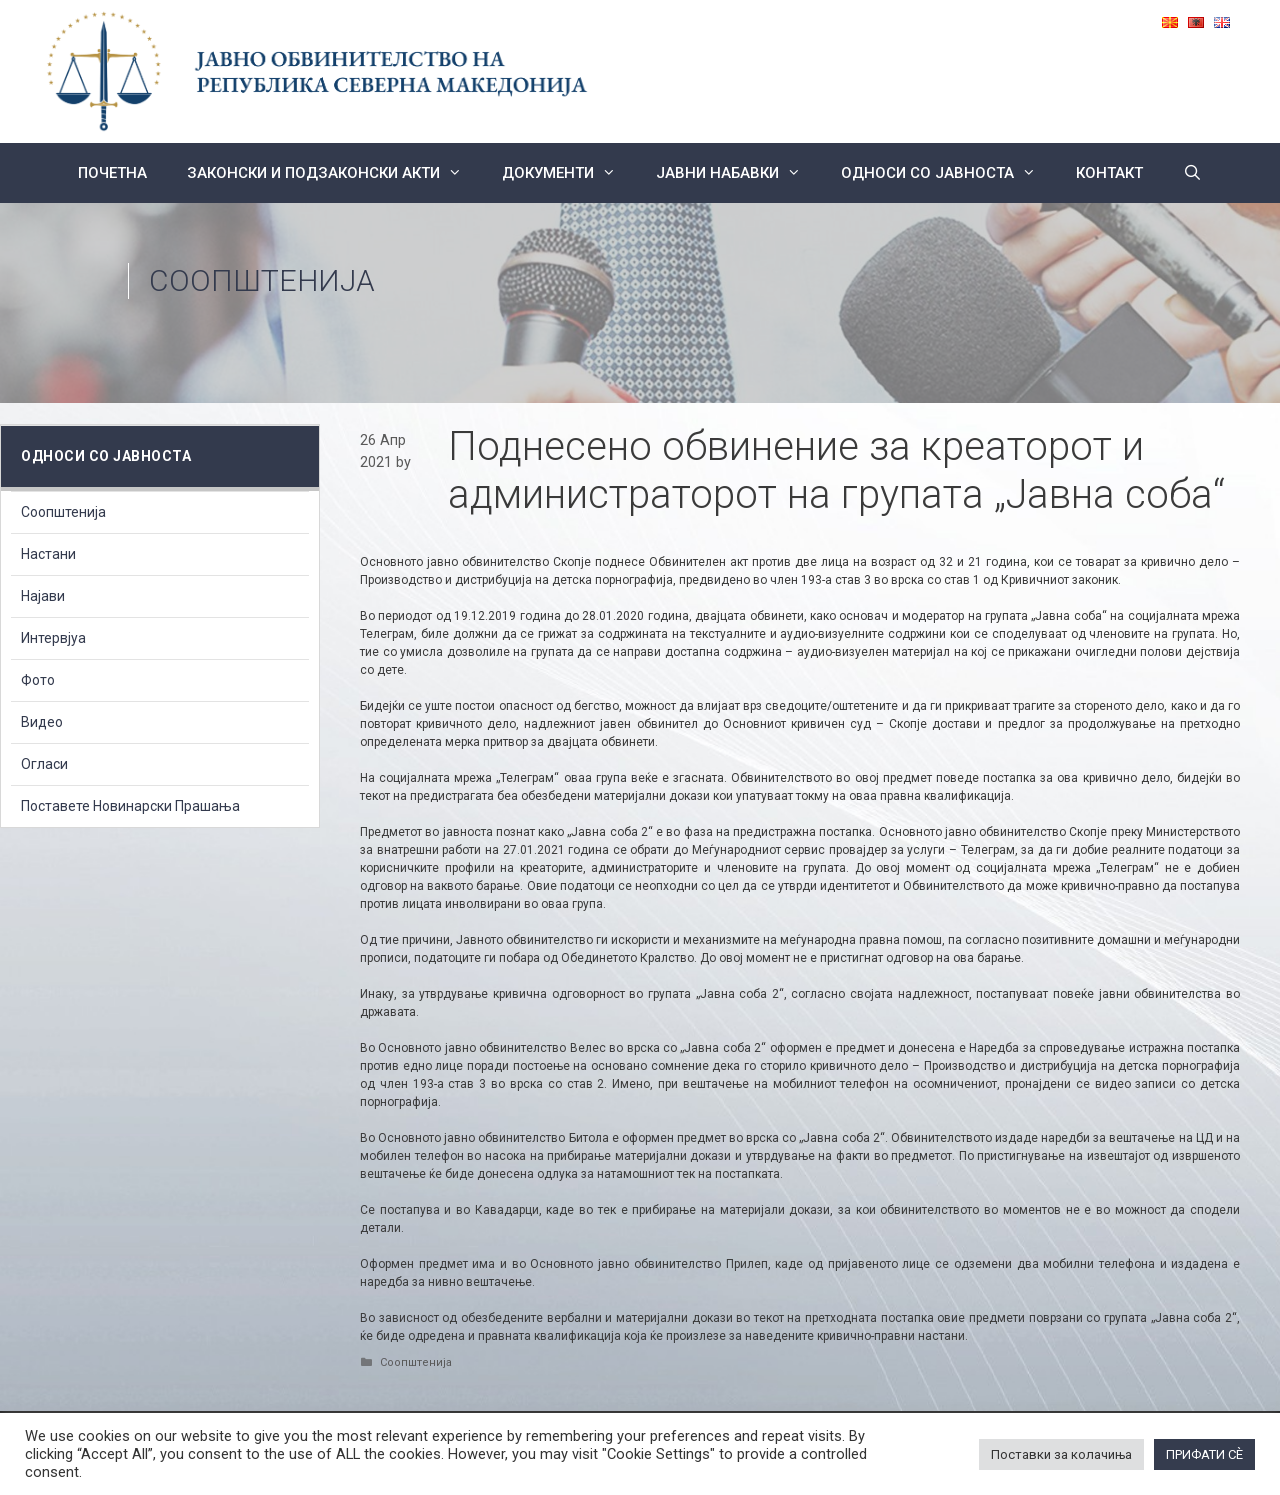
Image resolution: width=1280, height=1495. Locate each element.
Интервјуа (53, 638)
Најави (43, 596)
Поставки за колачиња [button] (1061, 1454)
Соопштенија (262, 280)
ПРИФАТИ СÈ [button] (1204, 1454)
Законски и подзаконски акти (334, 173)
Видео (42, 722)
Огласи (44, 764)
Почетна (112, 173)
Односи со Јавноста (948, 173)
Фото (38, 680)
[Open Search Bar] (1192, 173)
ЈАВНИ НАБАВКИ (738, 173)
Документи (569, 173)
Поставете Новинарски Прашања (130, 806)
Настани (48, 554)
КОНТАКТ (1109, 173)
